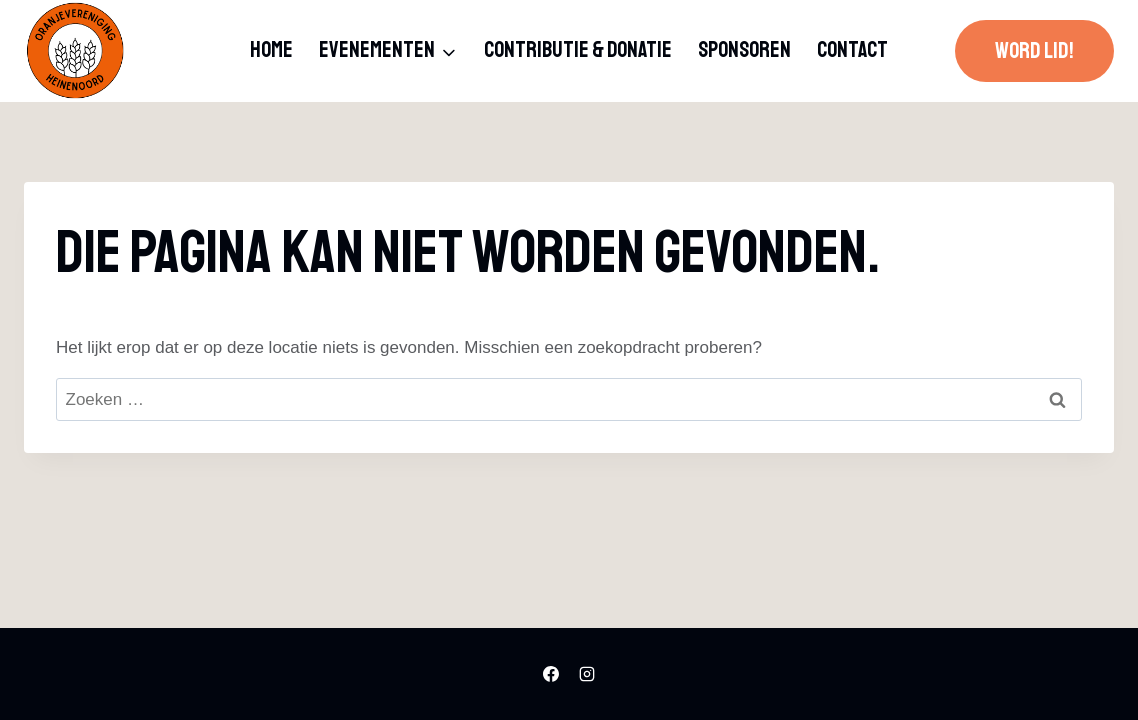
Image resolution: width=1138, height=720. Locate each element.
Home (271, 50)
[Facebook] (551, 674)
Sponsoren (744, 50)
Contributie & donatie (578, 50)
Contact (852, 50)
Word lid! (1034, 51)
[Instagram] (587, 674)
